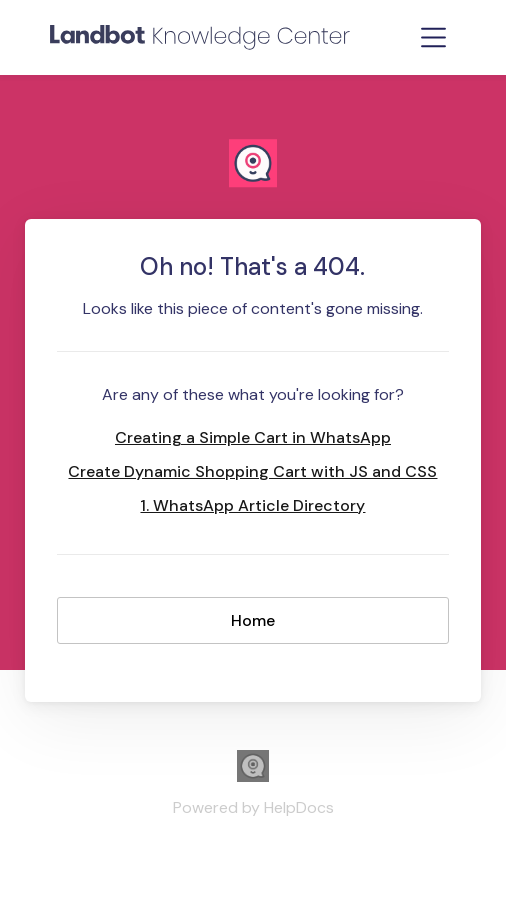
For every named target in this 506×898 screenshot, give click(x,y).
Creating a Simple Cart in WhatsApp (253, 437)
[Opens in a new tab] (253, 776)
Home (253, 620)
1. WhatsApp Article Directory (252, 505)
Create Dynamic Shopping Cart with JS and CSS (252, 471)
